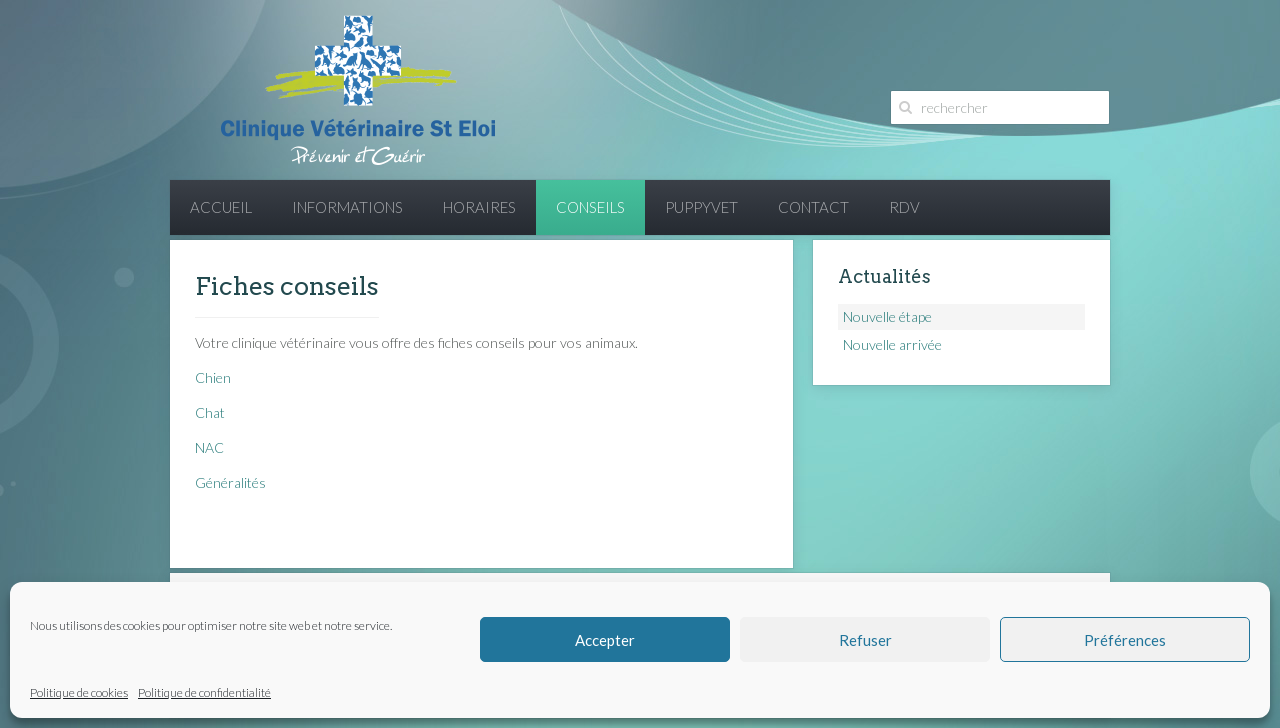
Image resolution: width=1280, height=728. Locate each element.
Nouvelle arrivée (892, 344)
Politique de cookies (79, 692)
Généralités (230, 482)
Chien (213, 377)
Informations (347, 207)
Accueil (221, 207)
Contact (813, 207)
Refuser (865, 640)
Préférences (1125, 640)
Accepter (605, 640)
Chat (210, 412)
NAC (209, 447)
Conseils (590, 207)
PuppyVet (701, 207)
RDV (904, 207)
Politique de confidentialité (204, 692)
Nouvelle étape (887, 316)
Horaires (479, 207)
